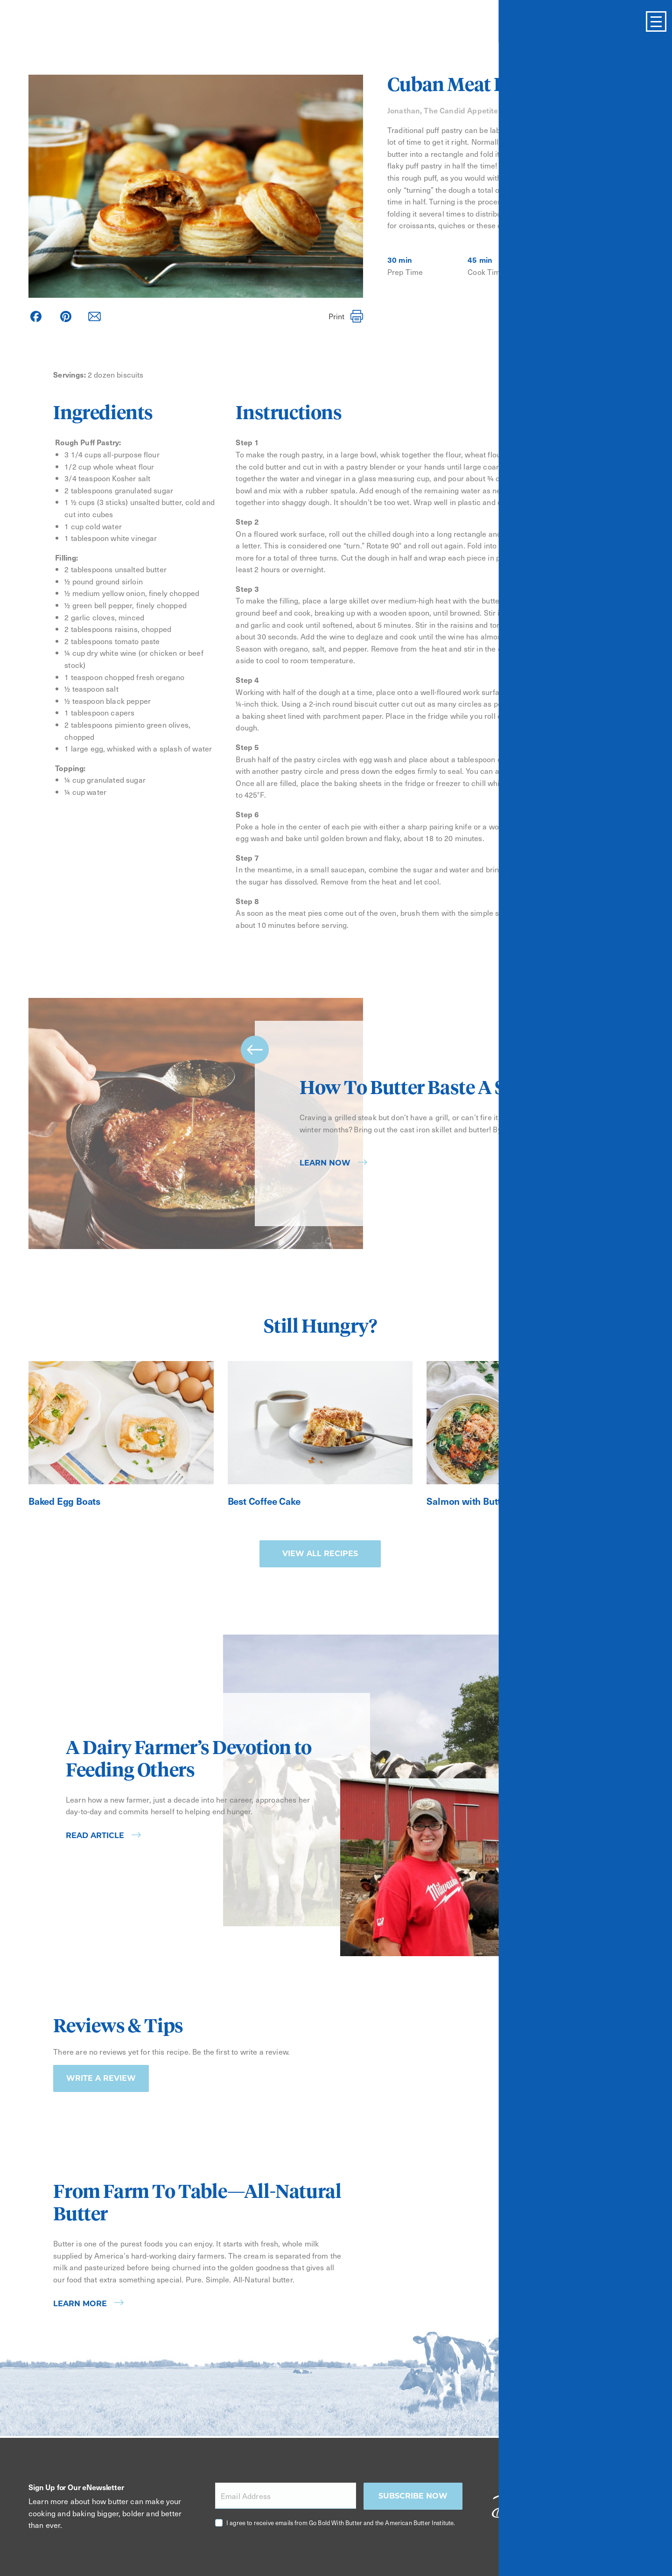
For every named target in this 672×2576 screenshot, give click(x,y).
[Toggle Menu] (656, 21)
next (605, 1197)
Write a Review (101, 2078)
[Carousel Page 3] (609, 1246)
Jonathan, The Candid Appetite (442, 110)
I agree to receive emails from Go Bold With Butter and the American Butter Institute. (340, 2522)
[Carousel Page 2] (596, 1246)
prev (255, 1050)
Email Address (246, 2495)
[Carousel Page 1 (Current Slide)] (583, 1246)
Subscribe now (413, 2496)
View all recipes (320, 1553)
